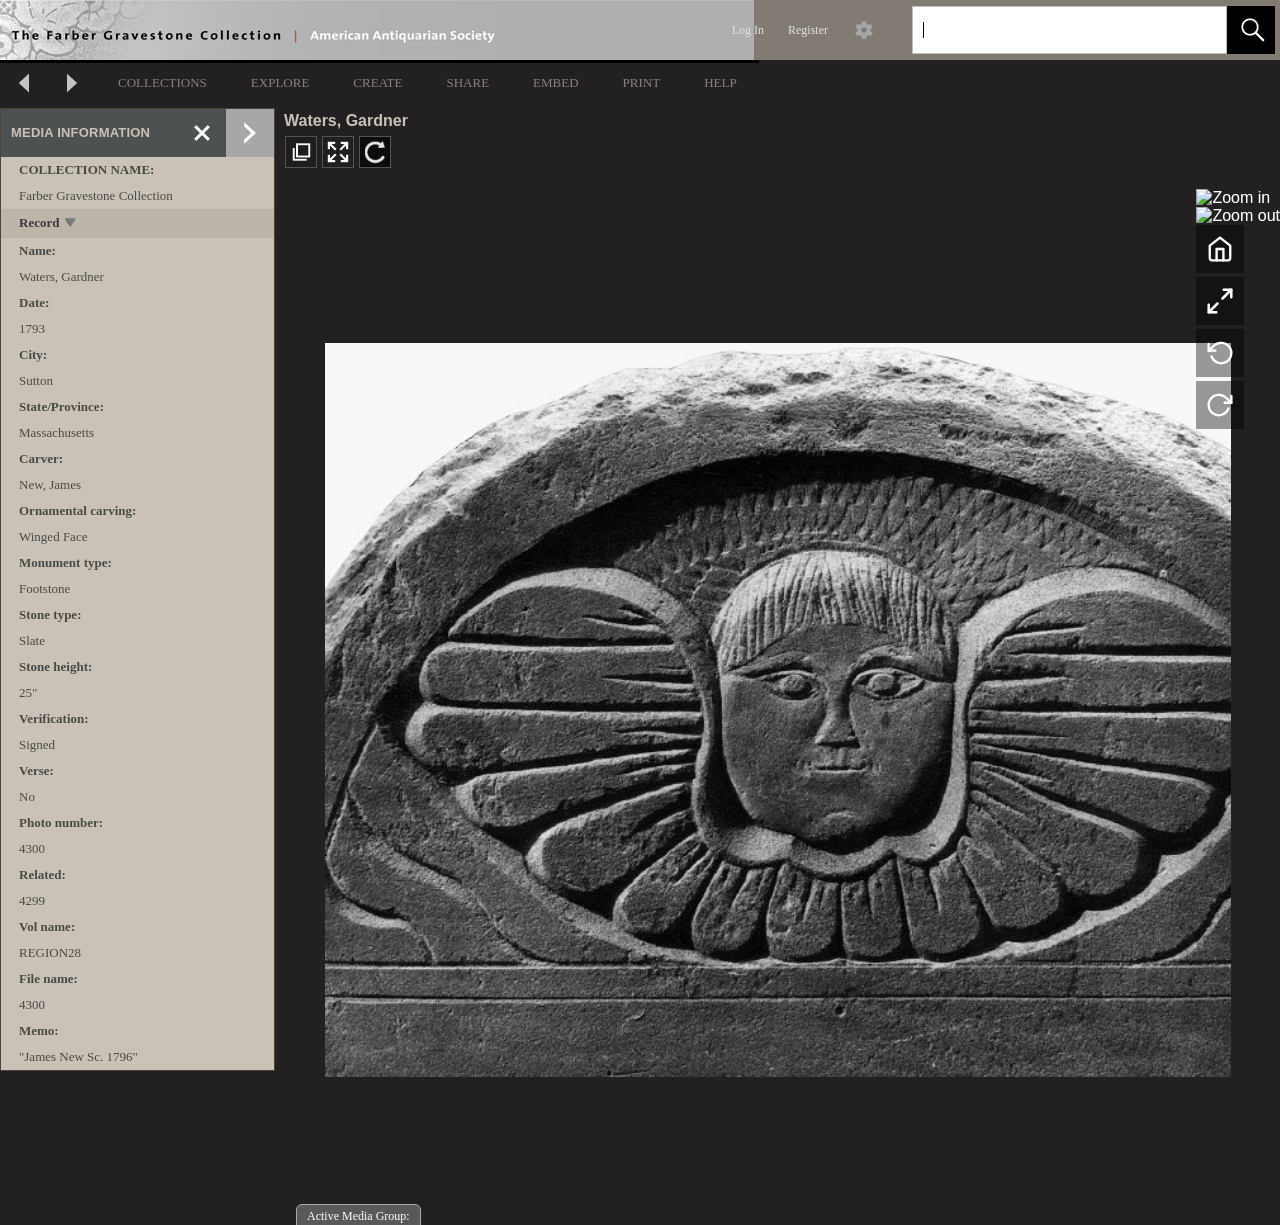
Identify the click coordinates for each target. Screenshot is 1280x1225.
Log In (748, 30)
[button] (1251, 30)
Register (808, 30)
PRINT (642, 82)
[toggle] (71, 224)
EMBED (556, 82)
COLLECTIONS (162, 82)
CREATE (377, 82)
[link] (1195, 29)
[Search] (1046, 30)
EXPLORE (280, 82)
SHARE (467, 82)
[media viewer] (777, 704)
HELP (720, 82)
